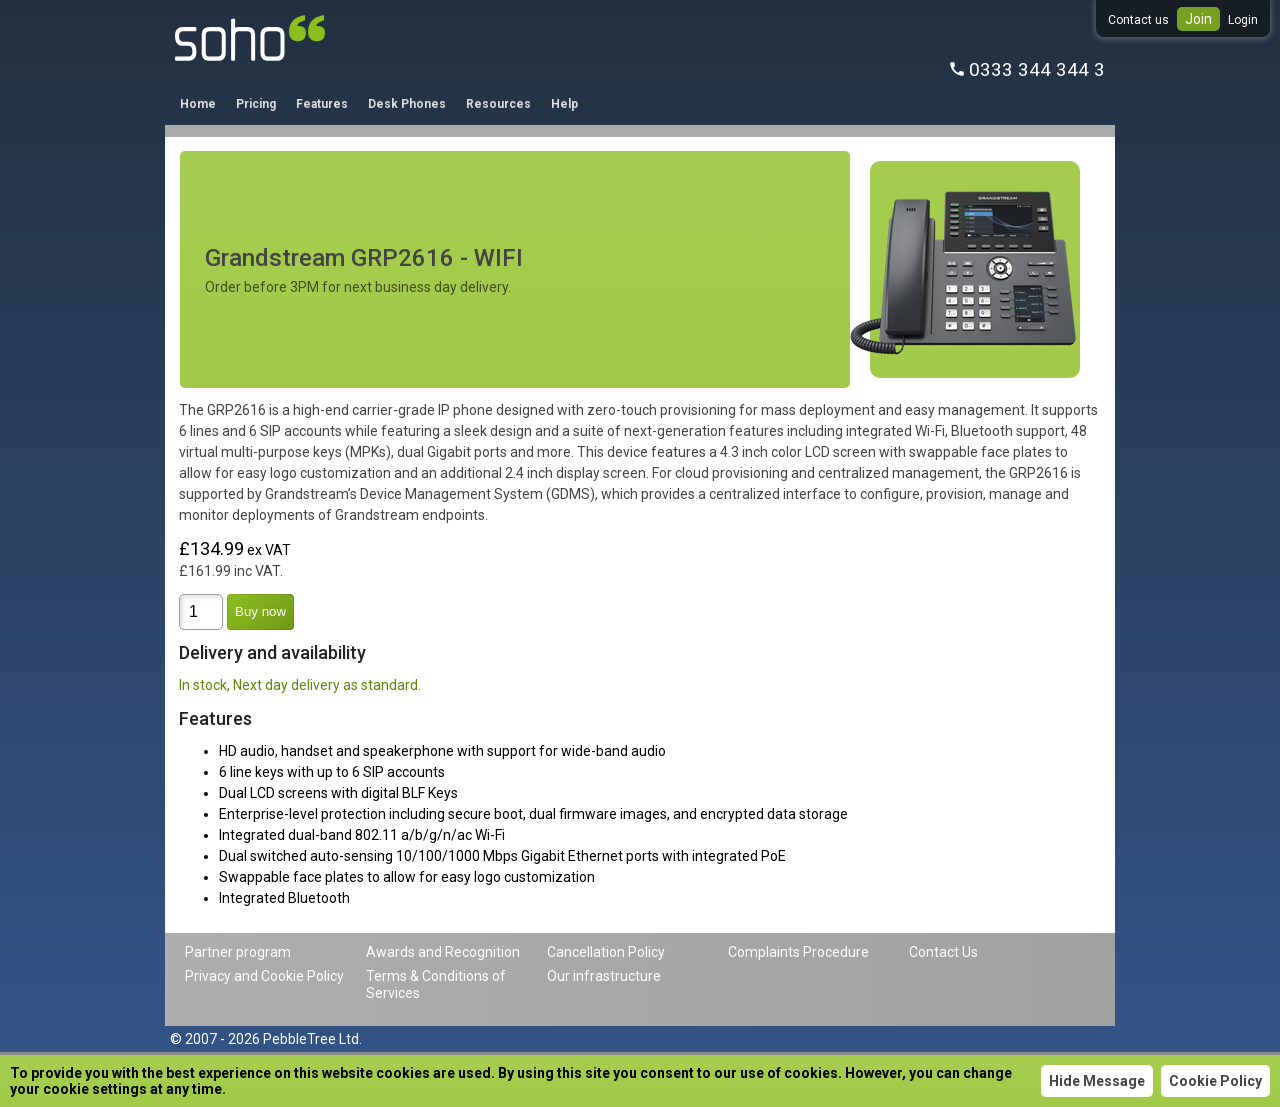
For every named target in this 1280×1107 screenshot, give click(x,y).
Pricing (256, 104)
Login (1243, 20)
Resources (498, 104)
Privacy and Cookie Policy (264, 976)
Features (322, 104)
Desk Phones (407, 104)
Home (198, 104)
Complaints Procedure (798, 952)
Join (1198, 19)
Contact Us (943, 952)
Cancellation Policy (606, 952)
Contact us (1138, 20)
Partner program (238, 952)
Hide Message (1097, 1081)
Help (564, 104)
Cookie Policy (1215, 1081)
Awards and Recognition (443, 952)
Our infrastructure (604, 976)
